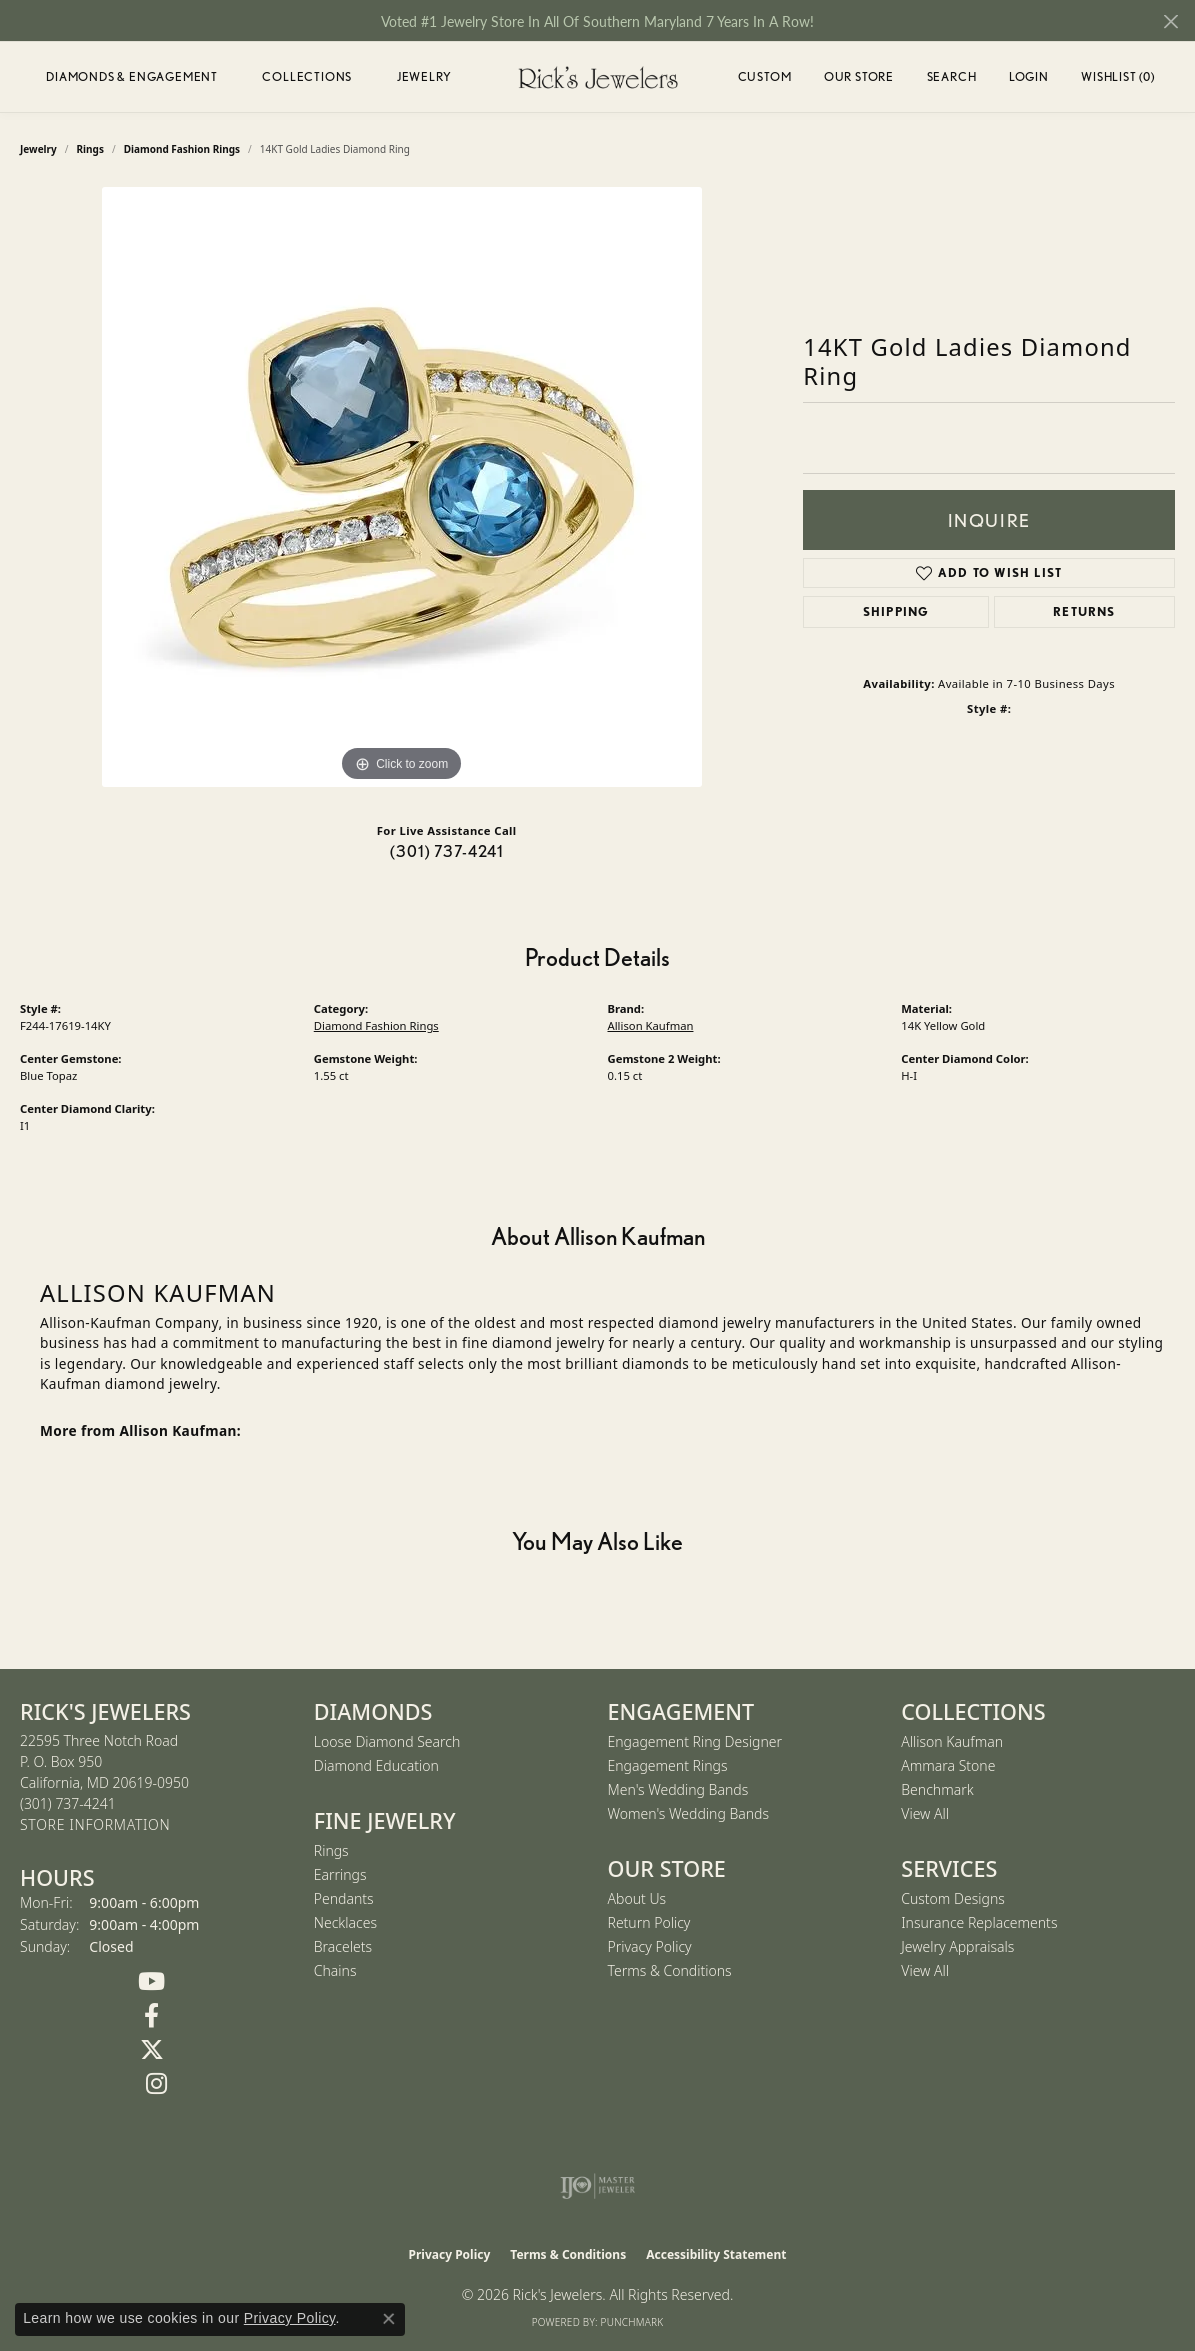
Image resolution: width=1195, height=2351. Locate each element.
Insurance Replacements (979, 1922)
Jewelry (424, 76)
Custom (765, 76)
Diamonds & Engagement (132, 76)
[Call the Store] (68, 1803)
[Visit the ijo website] (597, 2186)
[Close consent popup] (389, 2319)
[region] (402, 487)
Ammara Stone (948, 1765)
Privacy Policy (650, 1946)
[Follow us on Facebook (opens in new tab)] (152, 2016)
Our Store (859, 76)
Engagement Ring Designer (695, 1741)
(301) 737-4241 (447, 851)
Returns (1084, 611)
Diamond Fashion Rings (376, 1025)
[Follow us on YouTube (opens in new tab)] (152, 1982)
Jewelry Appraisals (957, 1946)
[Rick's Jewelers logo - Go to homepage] (598, 77)
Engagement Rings (668, 1765)
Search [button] (952, 76)
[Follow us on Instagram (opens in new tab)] (157, 2084)
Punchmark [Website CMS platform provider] (632, 2322)
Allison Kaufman (651, 1025)
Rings (331, 1850)
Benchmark (937, 1789)
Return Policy (649, 1922)
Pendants (344, 1898)
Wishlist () (1118, 79)
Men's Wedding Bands (678, 1789)
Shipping (896, 611)
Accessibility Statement (716, 2254)
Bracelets (343, 1946)
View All (925, 1813)
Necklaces (345, 1922)
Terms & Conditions (670, 1970)
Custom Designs (953, 1898)
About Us (637, 1898)
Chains (335, 1970)
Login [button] (1029, 79)
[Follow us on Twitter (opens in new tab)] (152, 2050)
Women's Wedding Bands (689, 1813)
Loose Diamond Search (387, 1741)
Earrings (340, 1874)
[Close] (1170, 21)
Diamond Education (376, 1765)
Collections (307, 76)
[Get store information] (95, 1825)
